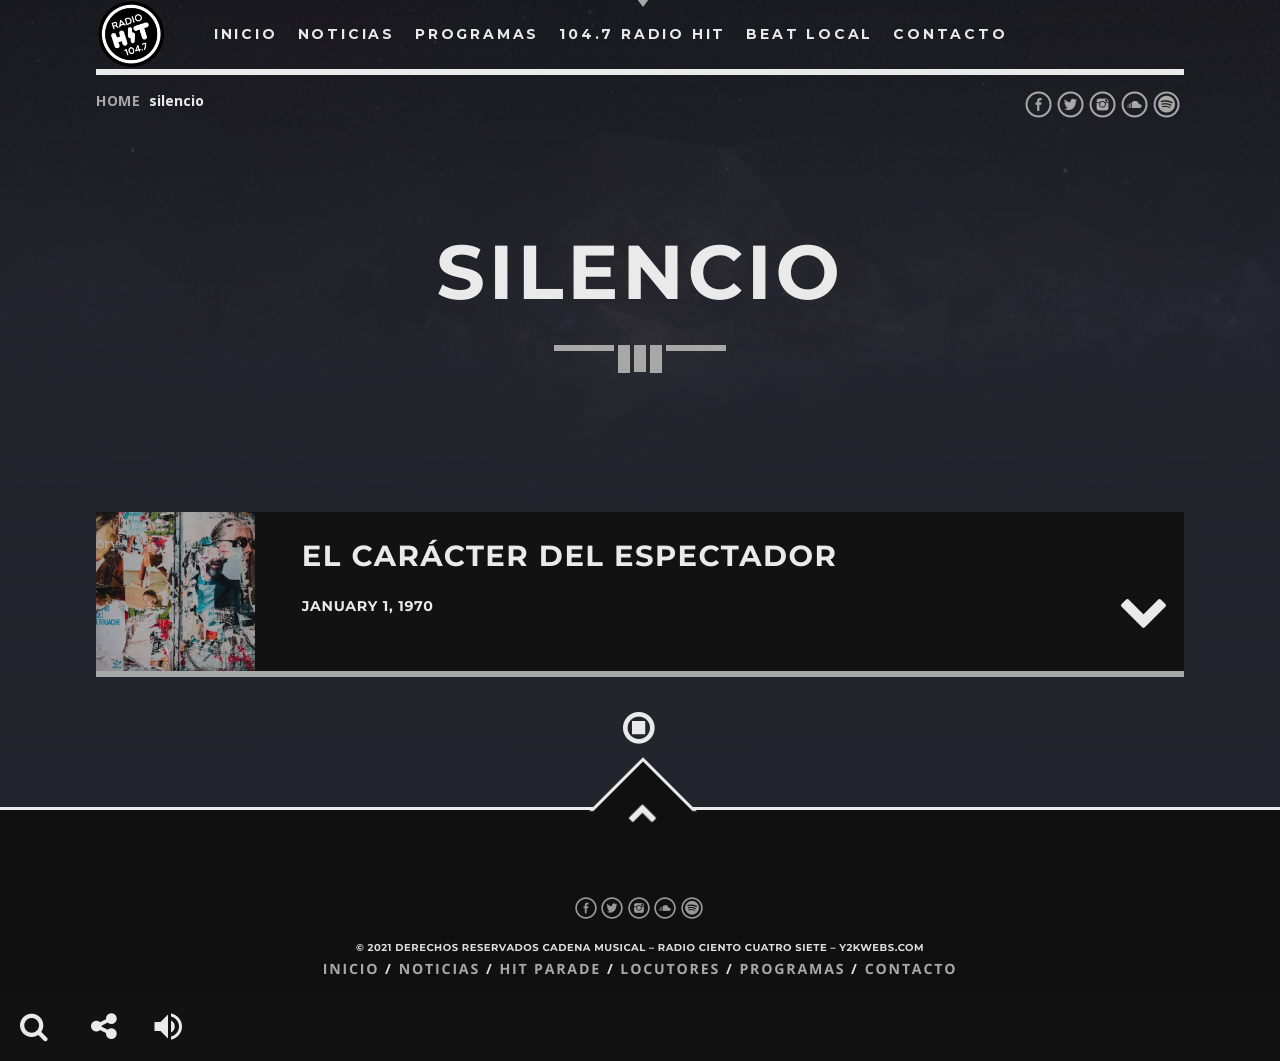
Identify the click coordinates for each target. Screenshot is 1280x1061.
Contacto (911, 969)
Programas (792, 969)
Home (118, 100)
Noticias (439, 969)
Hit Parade (549, 969)
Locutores (670, 969)
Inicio (351, 969)
